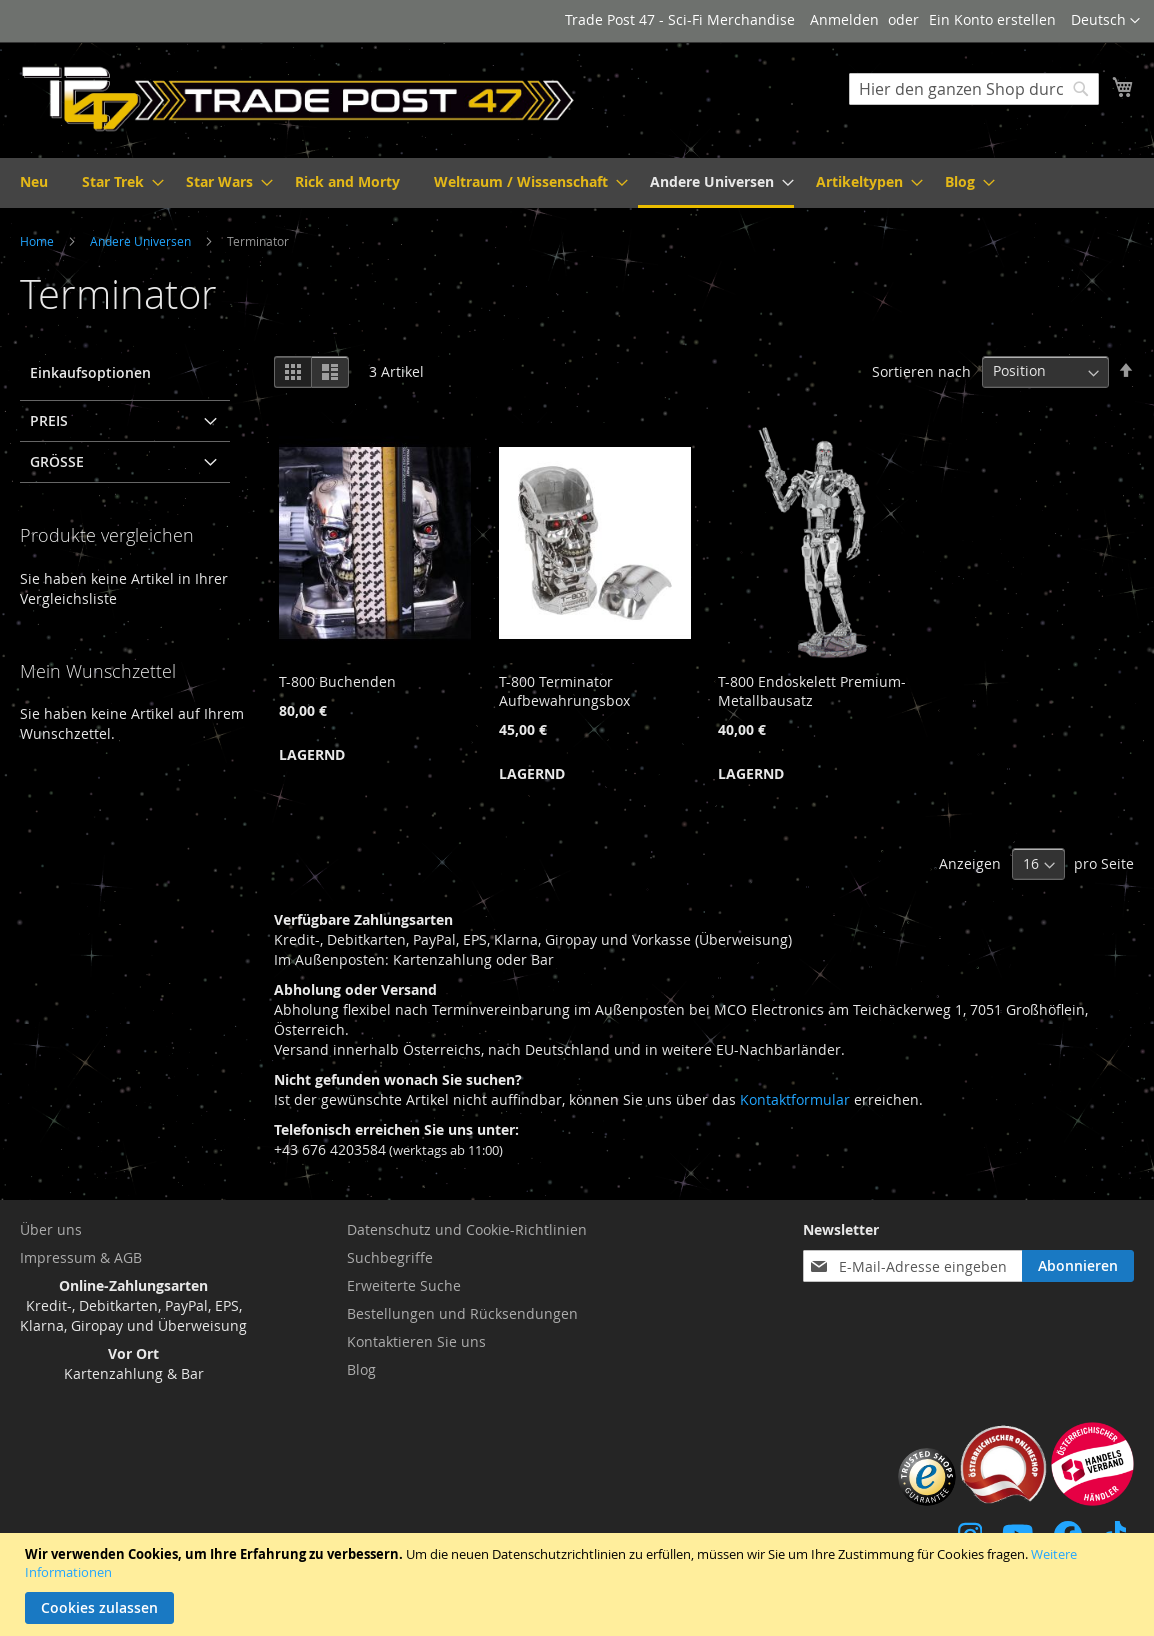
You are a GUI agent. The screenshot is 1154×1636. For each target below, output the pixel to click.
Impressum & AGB (81, 1257)
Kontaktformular (795, 1099)
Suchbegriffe (390, 1257)
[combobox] (974, 89)
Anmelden (844, 19)
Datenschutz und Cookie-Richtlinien (467, 1229)
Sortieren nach (921, 370)
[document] (579, 1584)
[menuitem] (34, 181)
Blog (361, 1369)
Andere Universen (142, 241)
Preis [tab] (49, 420)
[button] (1105, 21)
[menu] (577, 183)
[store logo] (298, 99)
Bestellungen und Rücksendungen (462, 1313)
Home (38, 241)
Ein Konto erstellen (992, 19)
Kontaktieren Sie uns (416, 1341)
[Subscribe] (1078, 1266)
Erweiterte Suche (404, 1285)
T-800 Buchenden (337, 681)
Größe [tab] (57, 461)
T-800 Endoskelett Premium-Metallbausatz (812, 691)
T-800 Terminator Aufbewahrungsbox (564, 691)
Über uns (51, 1229)
